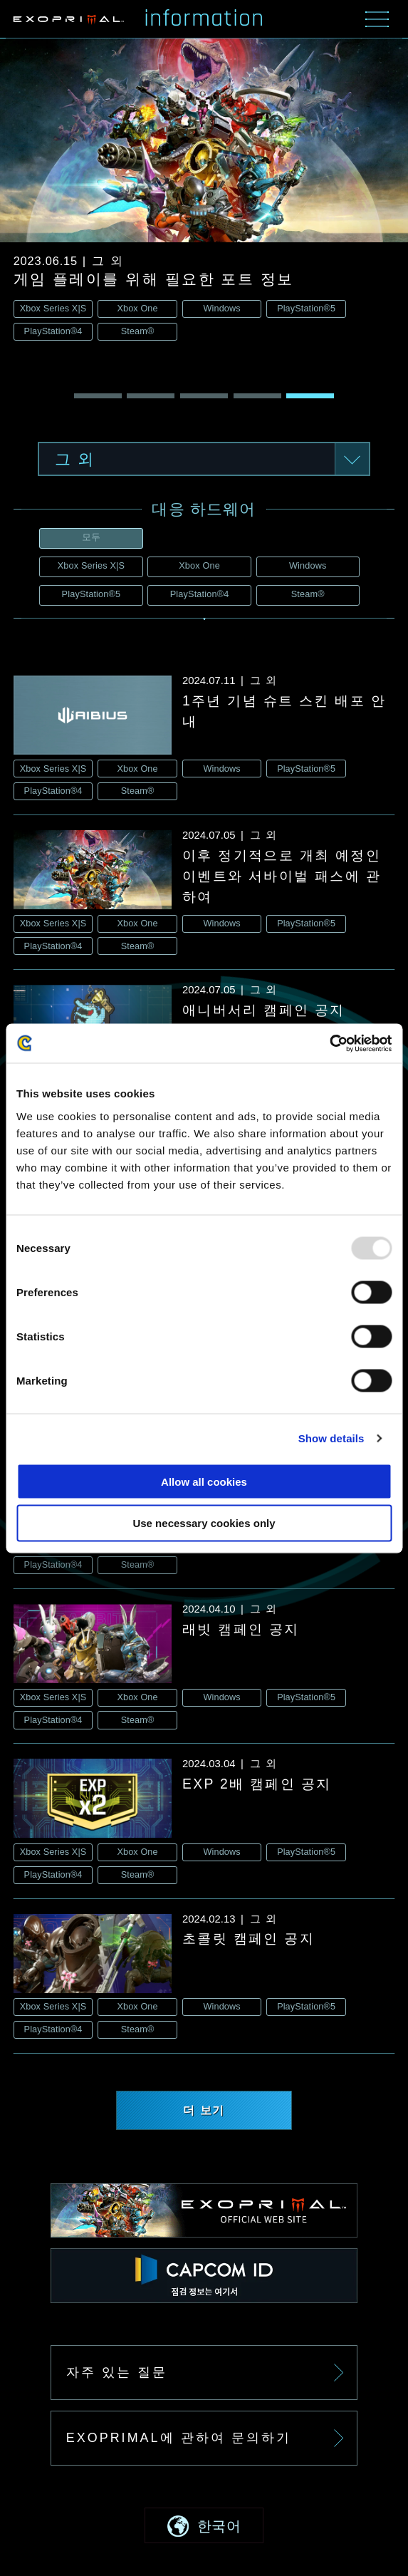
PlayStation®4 (199, 594)
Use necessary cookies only (203, 1523)
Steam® (308, 594)
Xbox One (199, 566)
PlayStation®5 (91, 594)
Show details (331, 1438)
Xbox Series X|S (91, 566)
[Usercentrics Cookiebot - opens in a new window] (329, 1043)
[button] (98, 396)
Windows (308, 566)
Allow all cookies (204, 1481)
